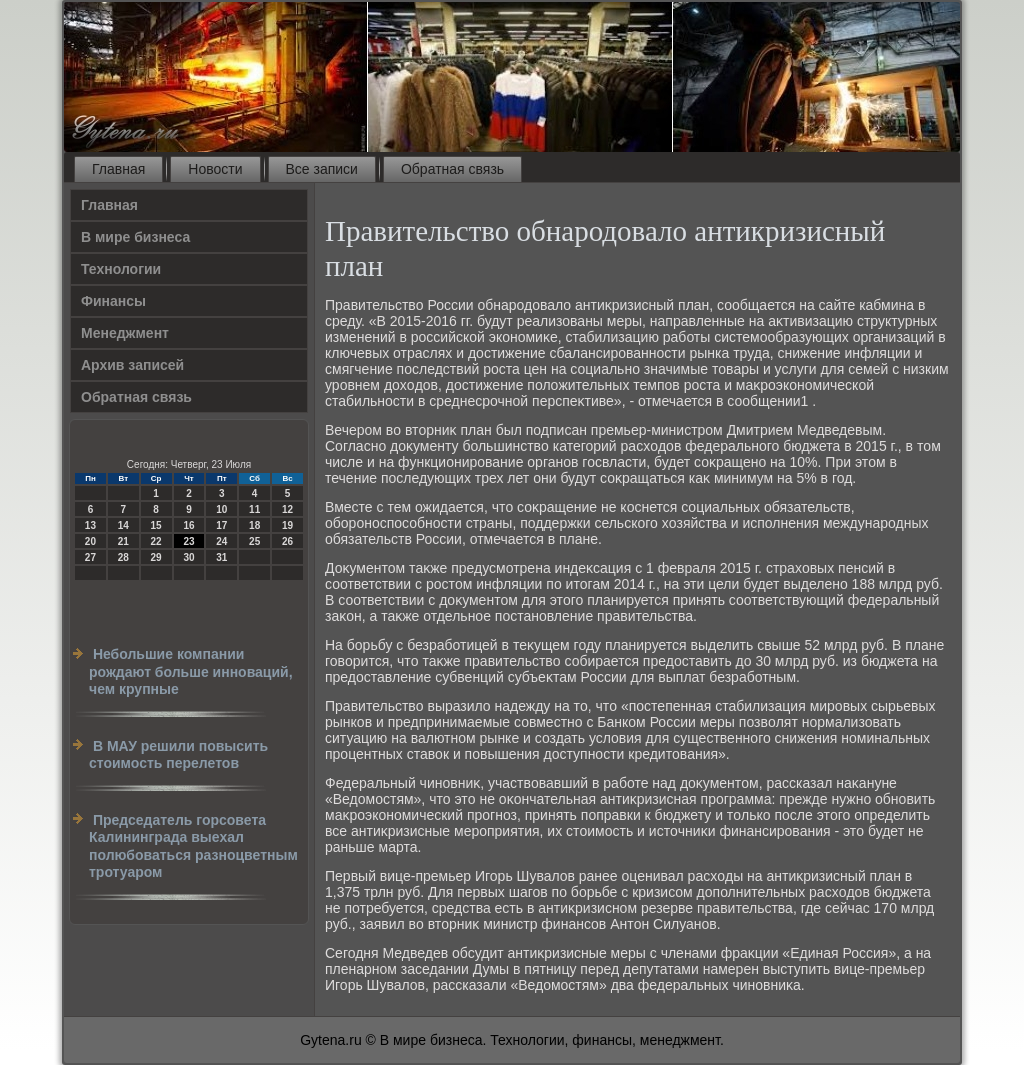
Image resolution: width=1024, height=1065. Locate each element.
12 (287, 509)
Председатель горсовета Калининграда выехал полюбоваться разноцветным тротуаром (193, 846)
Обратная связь (452, 169)
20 (90, 541)
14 (123, 525)
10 (221, 509)
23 (188, 541)
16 (188, 525)
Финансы (113, 301)
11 (254, 509)
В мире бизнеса (135, 237)
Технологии (121, 269)
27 (90, 557)
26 (287, 541)
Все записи (322, 169)
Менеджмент (125, 333)
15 (156, 525)
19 (287, 525)
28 (123, 557)
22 (156, 541)
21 (123, 541)
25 (254, 541)
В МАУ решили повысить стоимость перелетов (178, 755)
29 (156, 557)
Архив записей (132, 365)
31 (221, 557)
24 (221, 541)
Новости (215, 169)
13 (90, 525)
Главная (118, 169)
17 (221, 525)
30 (188, 557)
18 (254, 525)
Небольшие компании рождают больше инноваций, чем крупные (191, 671)
